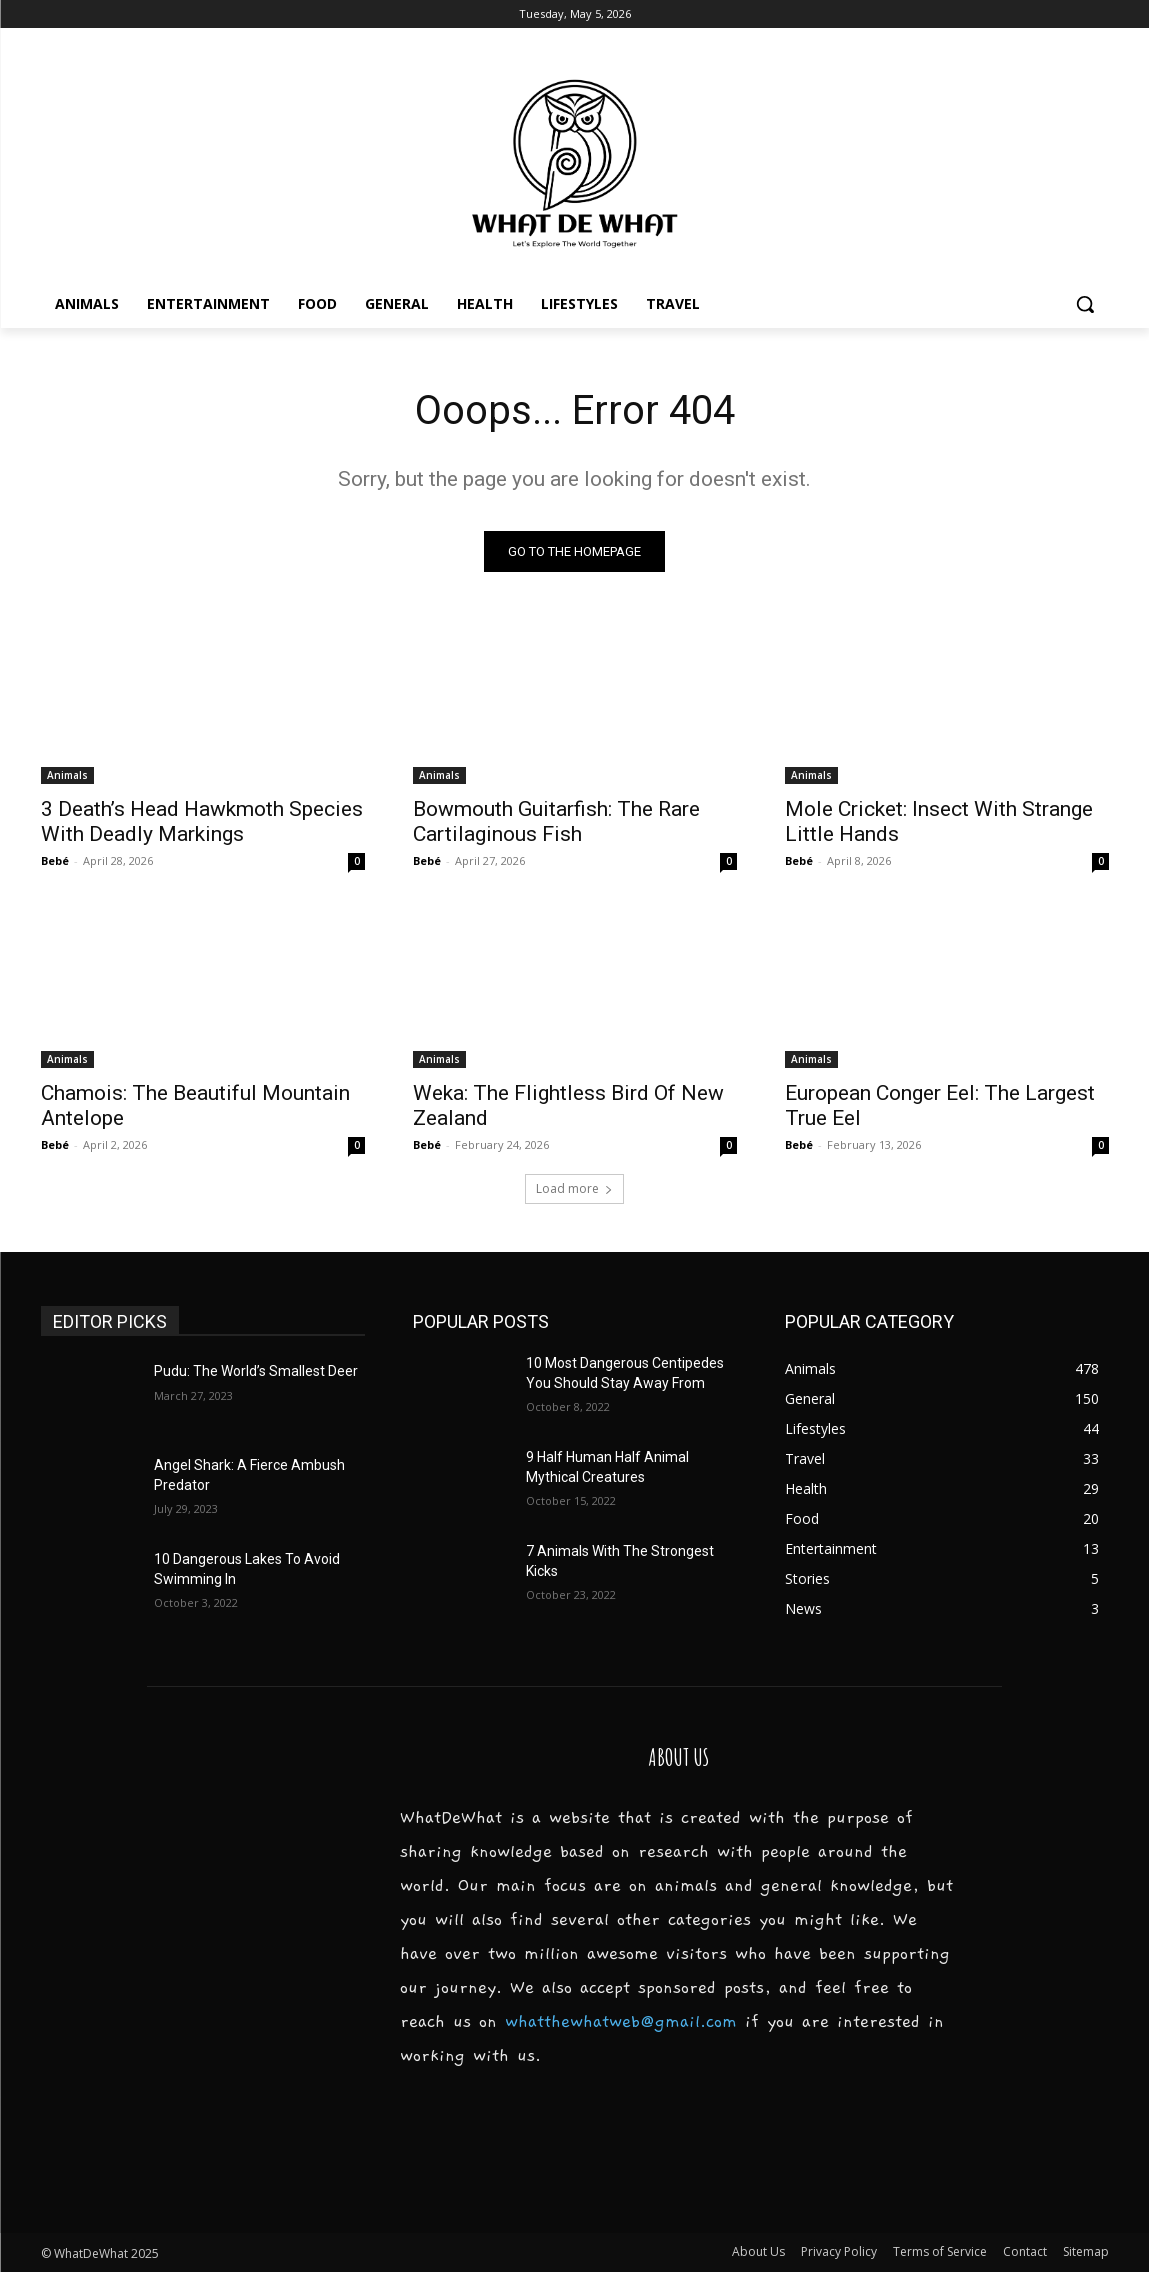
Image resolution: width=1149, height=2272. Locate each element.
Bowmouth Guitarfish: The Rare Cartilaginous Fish (556, 821)
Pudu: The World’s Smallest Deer (256, 1371)
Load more (574, 1188)
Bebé (55, 860)
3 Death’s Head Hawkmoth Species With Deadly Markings (202, 821)
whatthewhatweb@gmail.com (621, 2022)
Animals (67, 775)
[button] (1085, 304)
